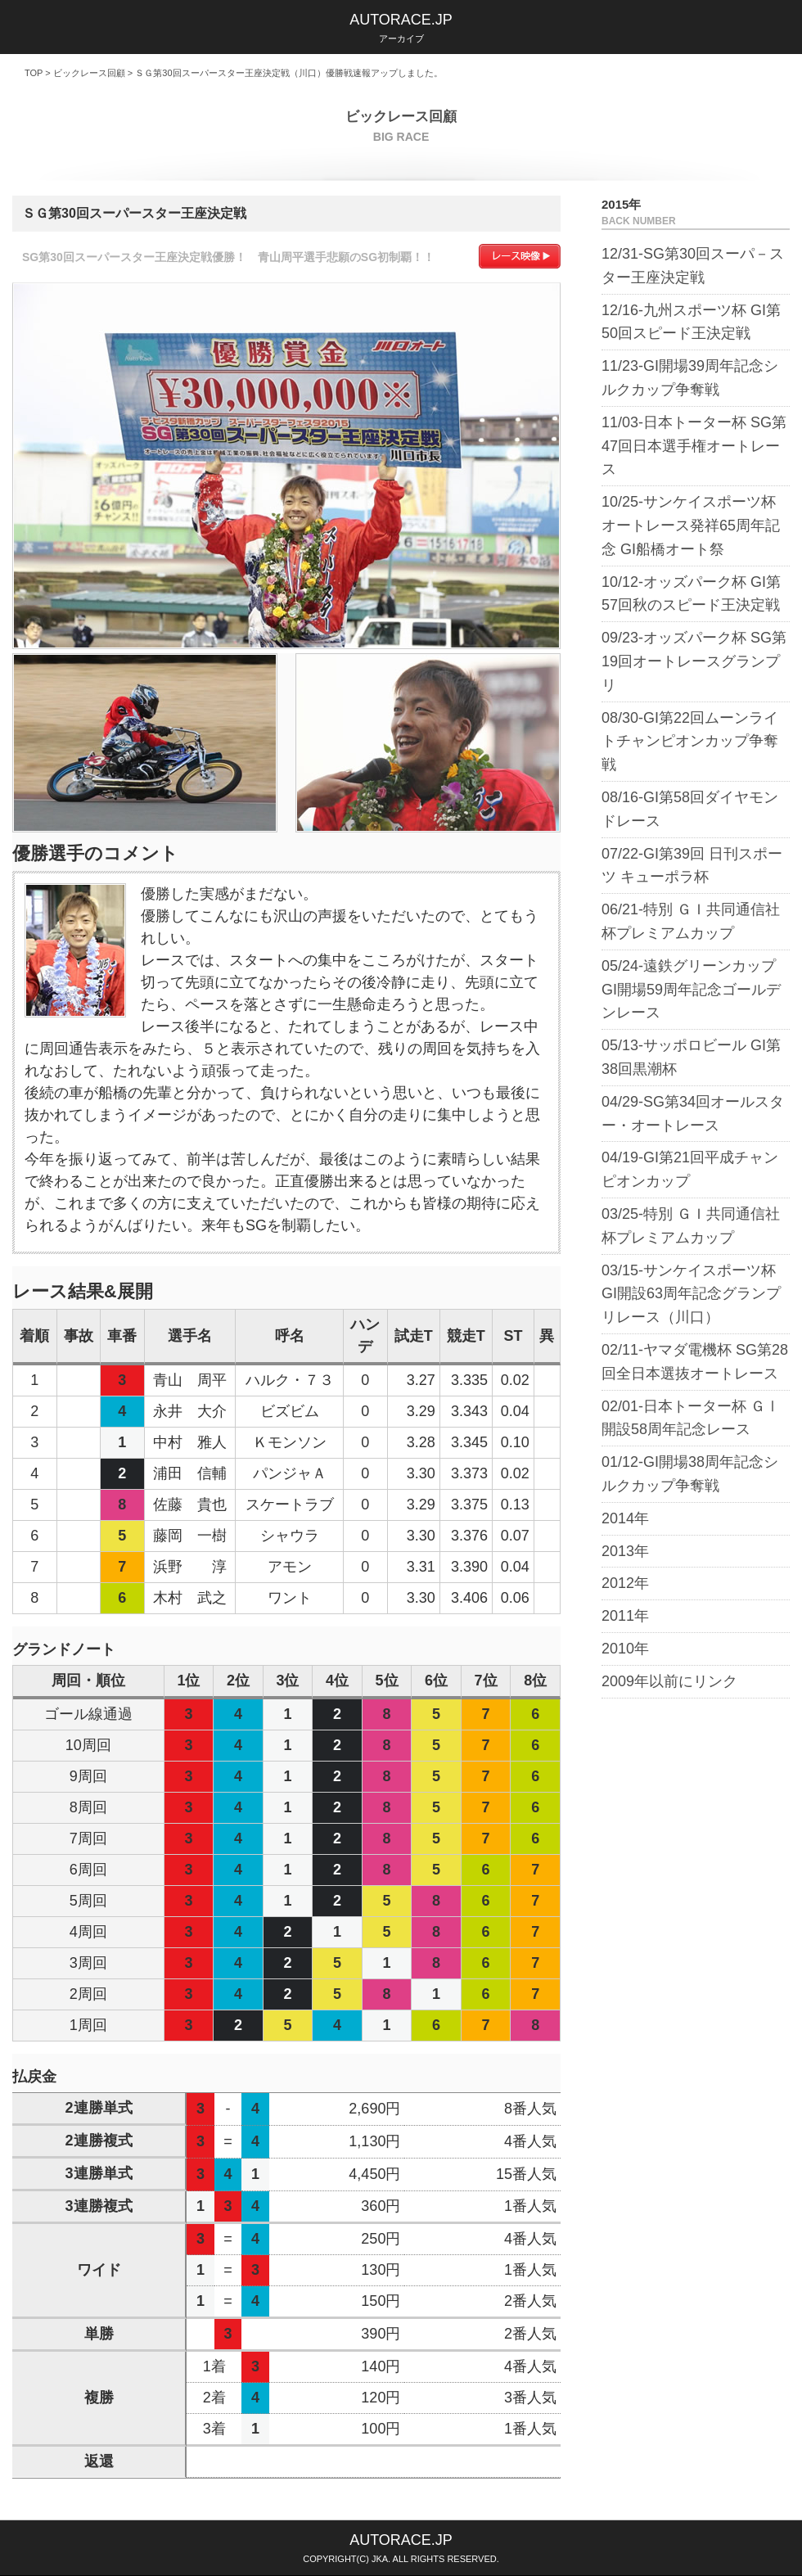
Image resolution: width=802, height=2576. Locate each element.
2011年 (625, 1616)
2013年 (625, 1551)
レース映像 (520, 256)
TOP (34, 73)
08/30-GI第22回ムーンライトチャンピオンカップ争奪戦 (690, 742)
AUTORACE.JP (401, 19)
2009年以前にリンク (669, 1681)
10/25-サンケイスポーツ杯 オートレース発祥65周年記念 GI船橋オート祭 (691, 525)
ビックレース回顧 (89, 73)
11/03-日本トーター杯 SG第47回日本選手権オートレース (694, 446)
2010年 (625, 1648)
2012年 (625, 1583)
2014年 (625, 1518)
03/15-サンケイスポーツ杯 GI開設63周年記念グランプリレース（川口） (691, 1294)
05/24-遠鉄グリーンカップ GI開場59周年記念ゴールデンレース (691, 990)
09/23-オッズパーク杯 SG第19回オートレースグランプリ (694, 661)
